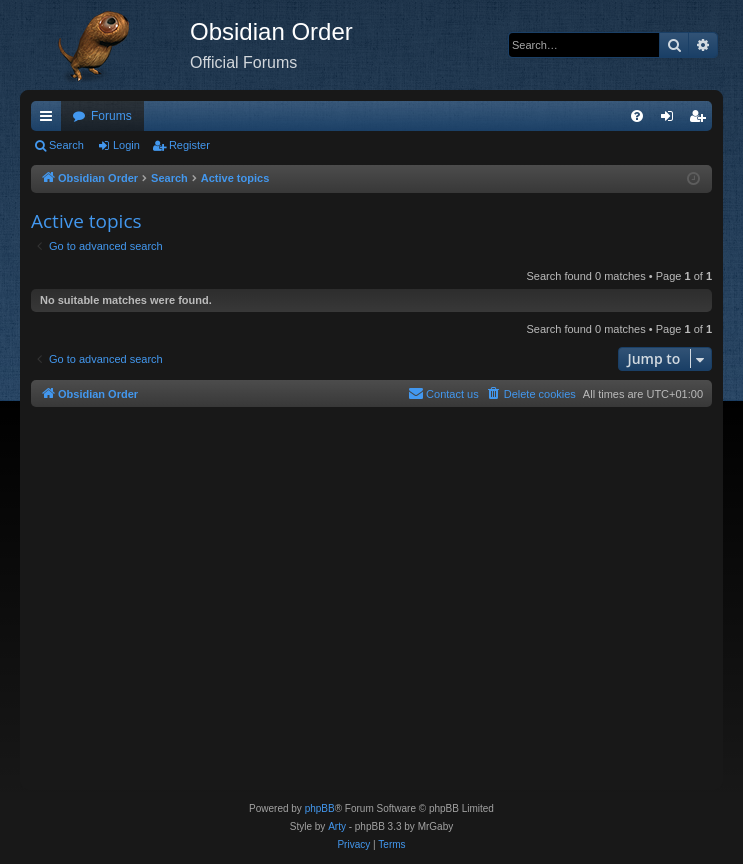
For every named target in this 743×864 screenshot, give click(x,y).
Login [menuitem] (671, 120)
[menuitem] (637, 116)
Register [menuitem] (701, 120)
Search (66, 145)
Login (126, 145)
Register (189, 145)
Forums (111, 116)
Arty (337, 826)
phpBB (320, 808)
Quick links (50, 120)
